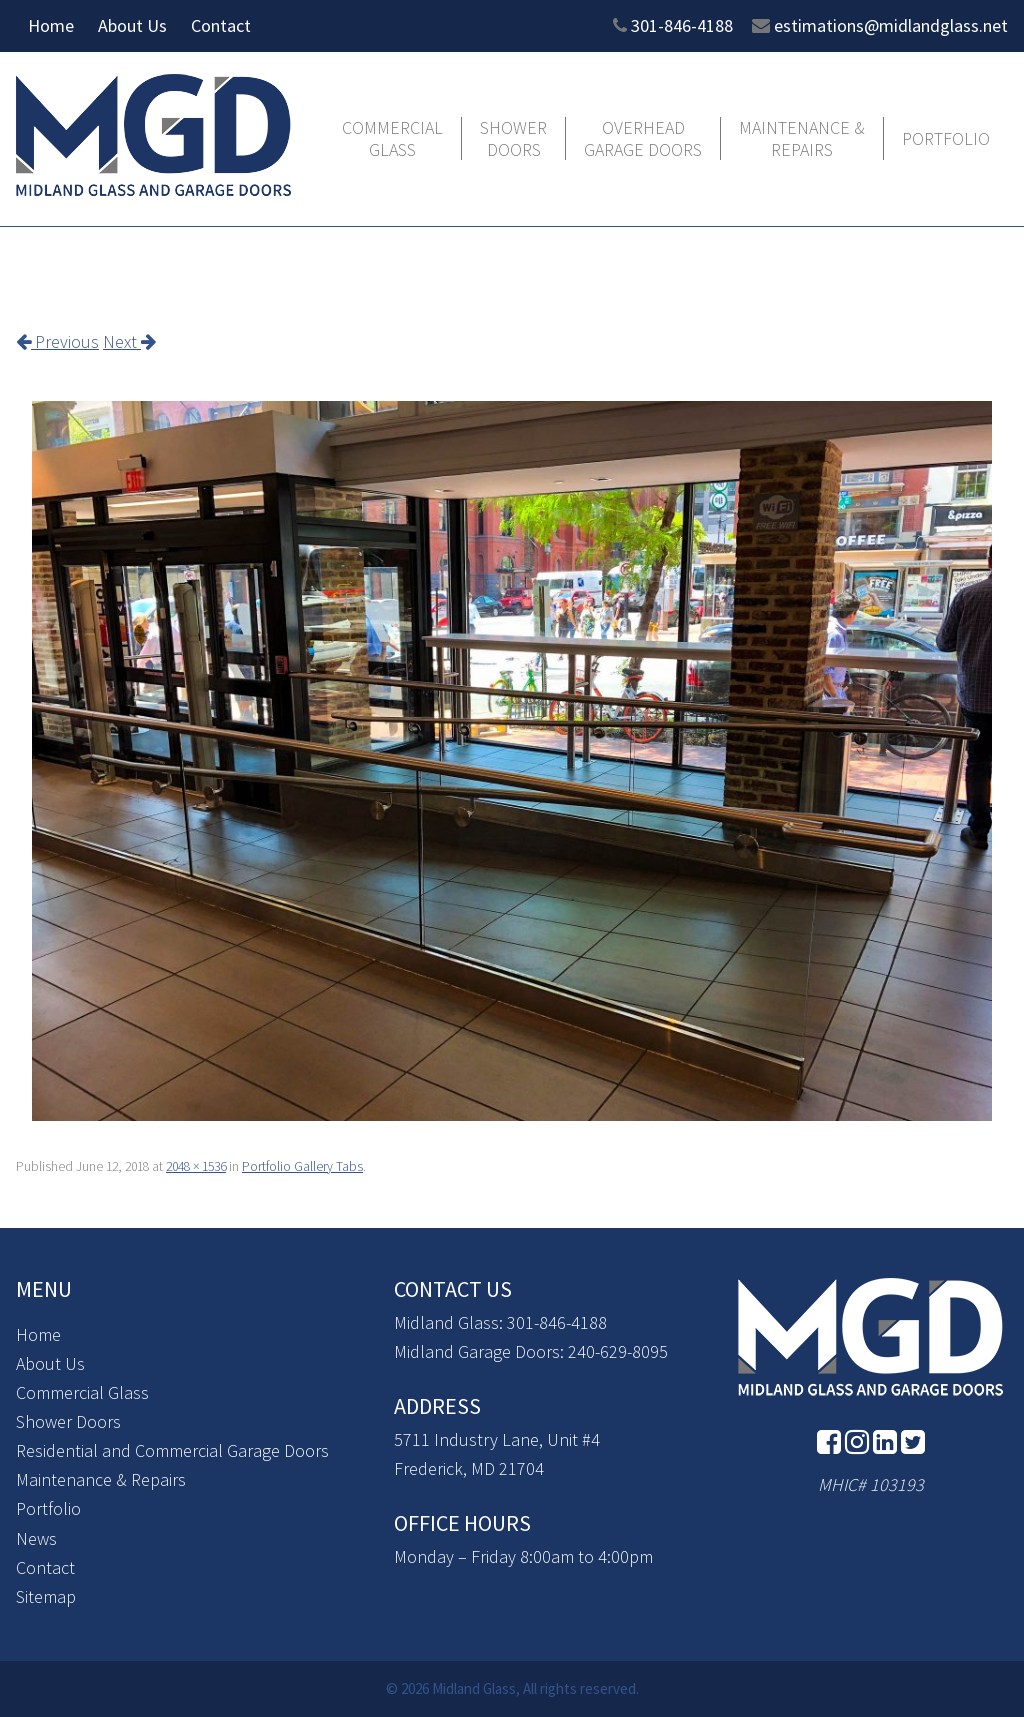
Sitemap (46, 1596)
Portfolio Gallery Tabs (302, 1166)
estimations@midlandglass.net (891, 25)
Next (129, 341)
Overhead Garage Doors (643, 138)
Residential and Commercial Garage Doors (172, 1450)
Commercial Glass (392, 138)
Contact (221, 25)
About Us (132, 25)
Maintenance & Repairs (802, 138)
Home (51, 25)
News (36, 1538)
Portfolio (946, 139)
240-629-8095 (618, 1351)
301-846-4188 (682, 25)
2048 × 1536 (196, 1166)
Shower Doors (513, 138)
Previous (57, 341)
